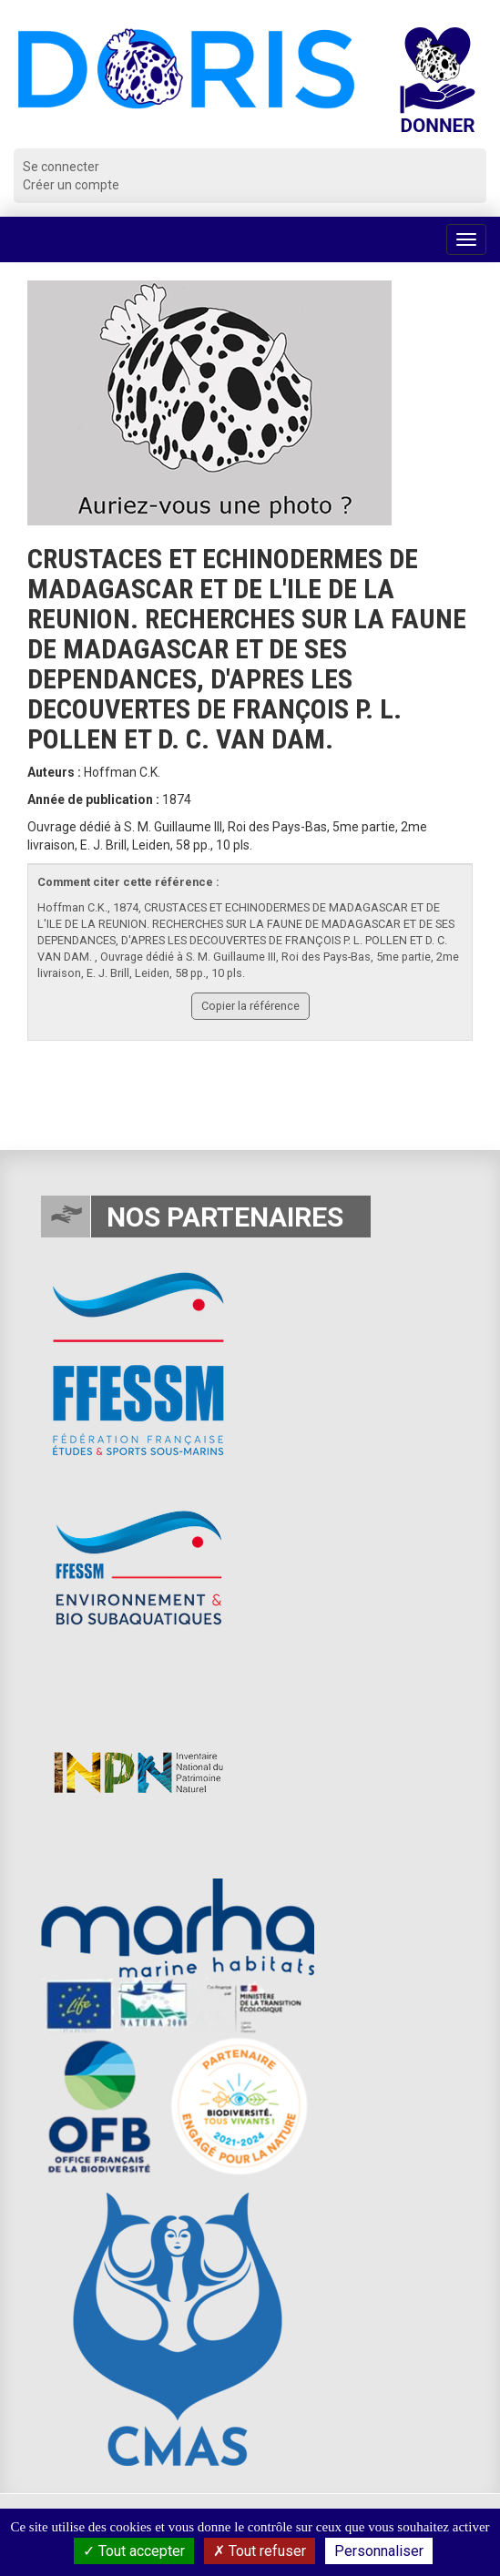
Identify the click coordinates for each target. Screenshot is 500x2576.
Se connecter (61, 166)
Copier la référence (250, 1006)
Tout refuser (259, 2551)
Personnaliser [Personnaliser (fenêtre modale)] (378, 2551)
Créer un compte (71, 185)
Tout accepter (134, 2551)
